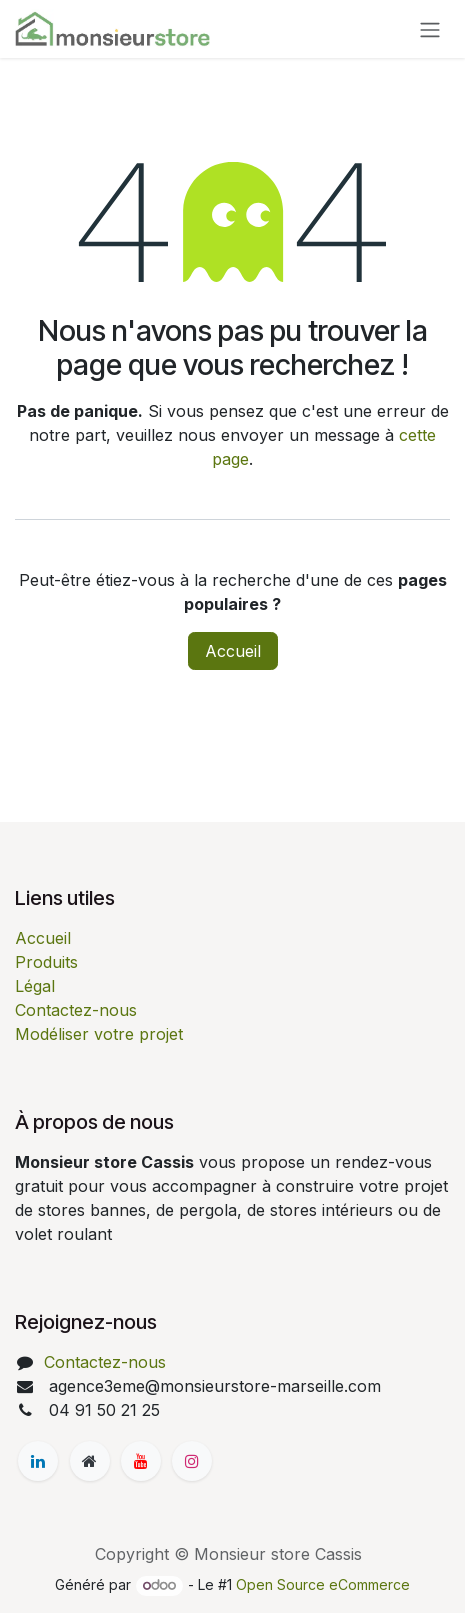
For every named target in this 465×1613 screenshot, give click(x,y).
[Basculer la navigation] (430, 29)
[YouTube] (141, 1461)
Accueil (233, 651)
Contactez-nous (76, 1010)
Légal (35, 986)
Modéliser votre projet (99, 1034)
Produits (46, 962)
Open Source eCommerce (323, 1584)
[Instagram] (192, 1461)
